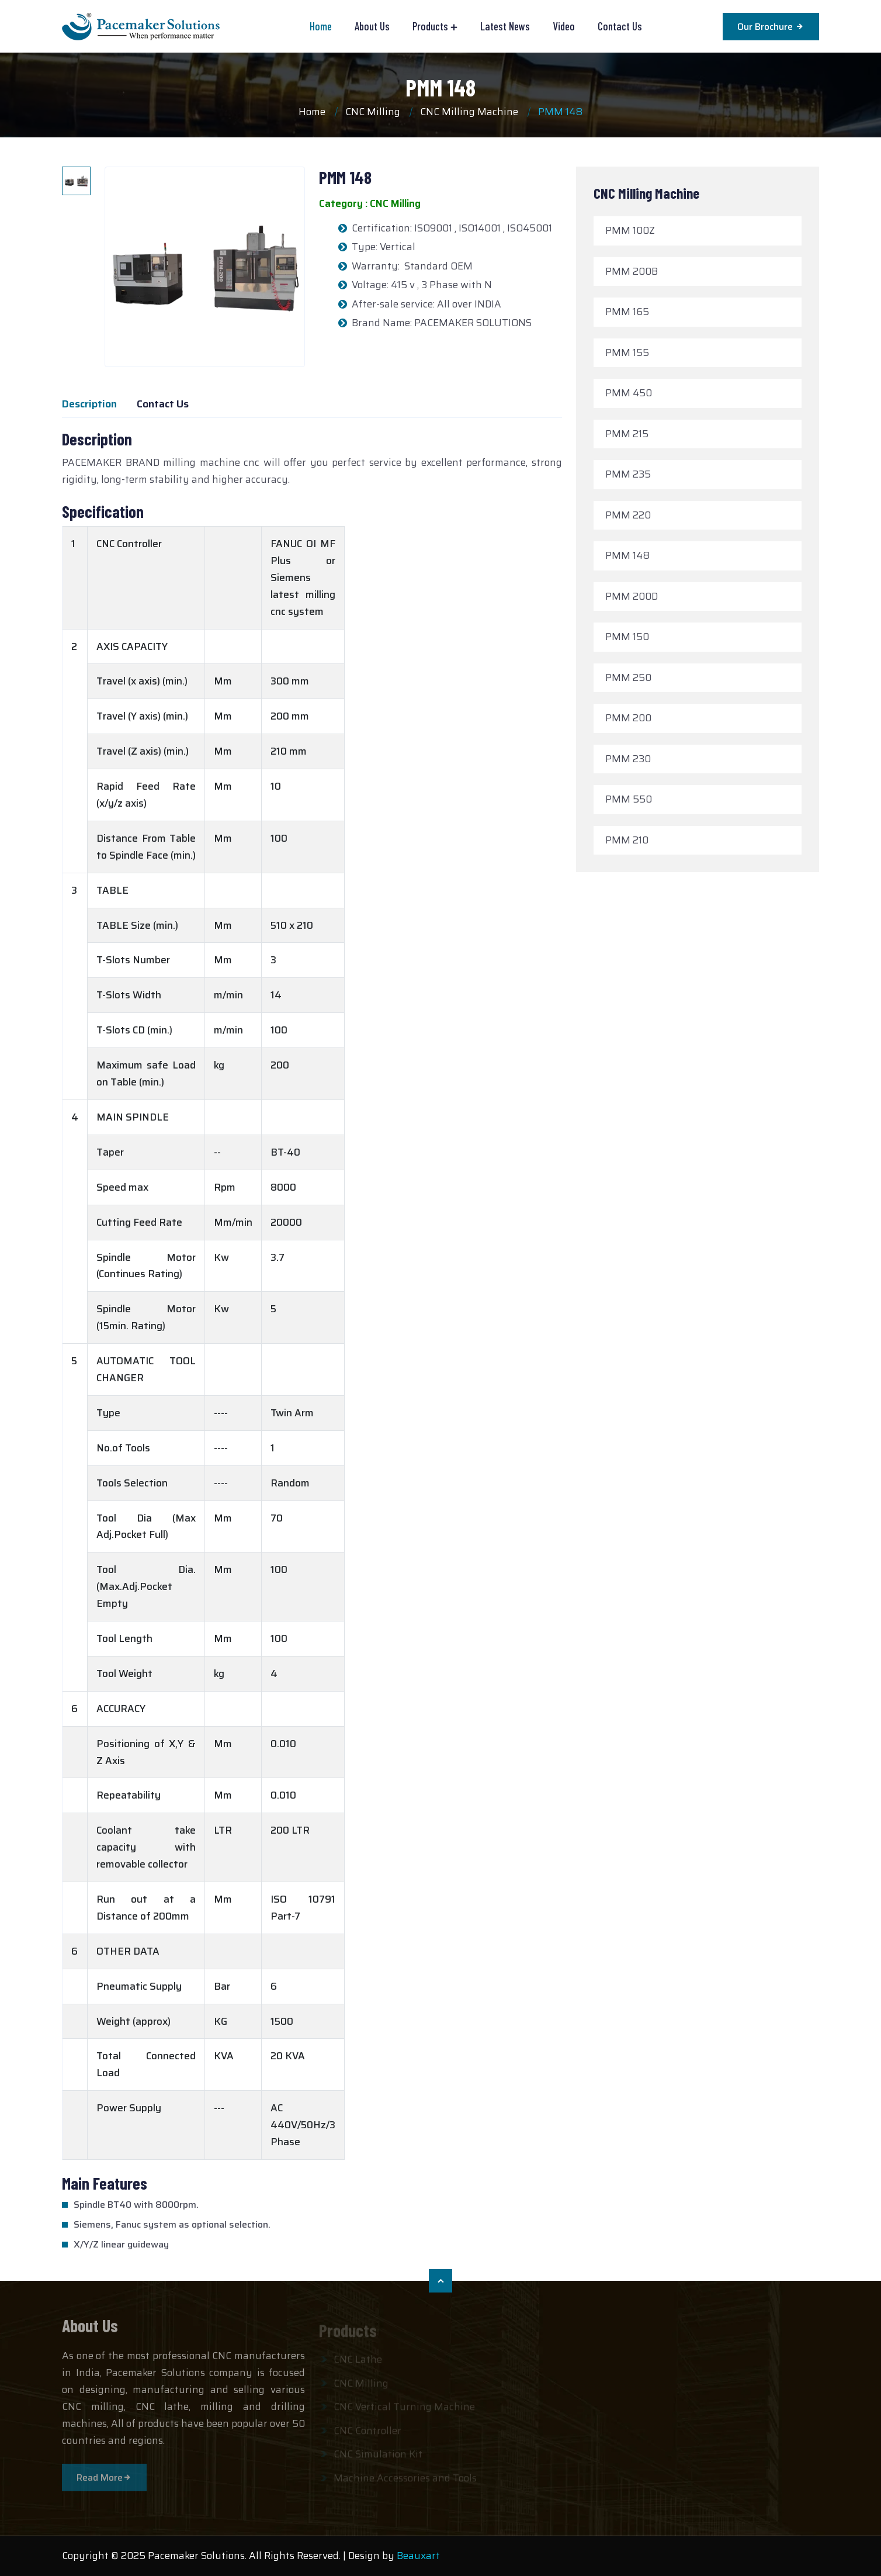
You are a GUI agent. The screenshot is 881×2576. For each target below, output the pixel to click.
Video (564, 26)
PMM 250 (628, 677)
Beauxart (418, 2555)
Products (430, 26)
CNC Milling (372, 111)
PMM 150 (627, 636)
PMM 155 (627, 352)
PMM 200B (631, 271)
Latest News (505, 26)
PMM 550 (628, 799)
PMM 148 (440, 87)
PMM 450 (628, 392)
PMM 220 (628, 515)
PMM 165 (627, 311)
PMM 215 (626, 433)
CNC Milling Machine (469, 111)
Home (321, 26)
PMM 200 (628, 717)
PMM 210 (626, 840)
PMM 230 (628, 758)
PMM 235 (628, 474)
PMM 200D (631, 596)
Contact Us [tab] (163, 404)
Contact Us (620, 26)
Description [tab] (89, 404)
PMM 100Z (630, 230)
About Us (372, 26)
